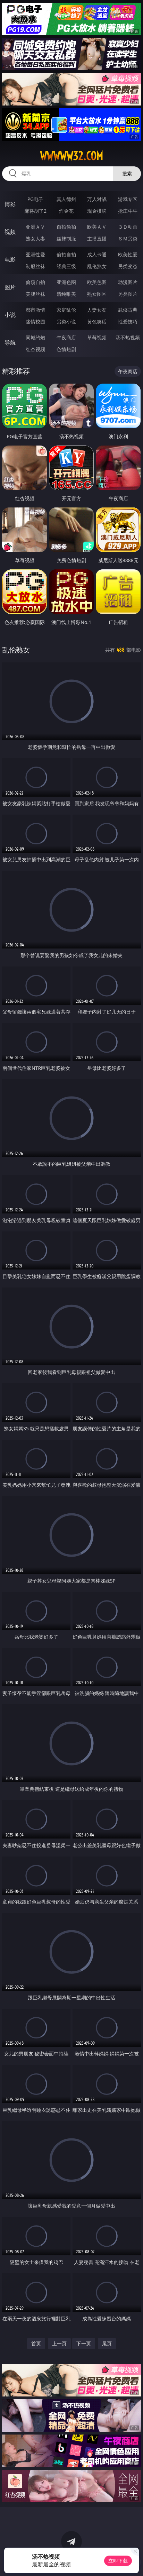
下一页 (83, 2343)
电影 (10, 259)
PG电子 (35, 199)
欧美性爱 (127, 254)
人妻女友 (97, 309)
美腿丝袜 (35, 294)
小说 (10, 315)
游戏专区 (127, 199)
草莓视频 (97, 337)
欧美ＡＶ (97, 226)
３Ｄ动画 (127, 226)
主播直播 (97, 238)
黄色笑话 (97, 321)
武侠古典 (127, 309)
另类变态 (127, 266)
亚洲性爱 (35, 254)
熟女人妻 (35, 238)
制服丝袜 (35, 266)
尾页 (107, 2343)
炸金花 (66, 211)
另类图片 (127, 294)
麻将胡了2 (35, 211)
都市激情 (35, 309)
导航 (10, 342)
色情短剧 (66, 349)
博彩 (10, 204)
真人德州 (66, 199)
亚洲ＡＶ (35, 226)
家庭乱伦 (66, 309)
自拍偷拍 (66, 226)
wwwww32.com (71, 156)
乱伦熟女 (97, 266)
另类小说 (66, 321)
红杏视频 (35, 349)
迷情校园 (35, 321)
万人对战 (97, 199)
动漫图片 (127, 282)
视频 (10, 232)
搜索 (127, 173)
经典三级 (66, 266)
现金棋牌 (97, 211)
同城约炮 (35, 337)
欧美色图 (97, 282)
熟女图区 (97, 294)
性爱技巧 (127, 321)
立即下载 (118, 2560)
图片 (10, 287)
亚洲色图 (66, 282)
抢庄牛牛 (127, 211)
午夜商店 (66, 337)
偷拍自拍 (66, 254)
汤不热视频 (128, 337)
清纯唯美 (66, 294)
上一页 (59, 2343)
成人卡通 (97, 254)
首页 (36, 2343)
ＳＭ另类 (127, 238)
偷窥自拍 (35, 282)
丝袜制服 (66, 238)
